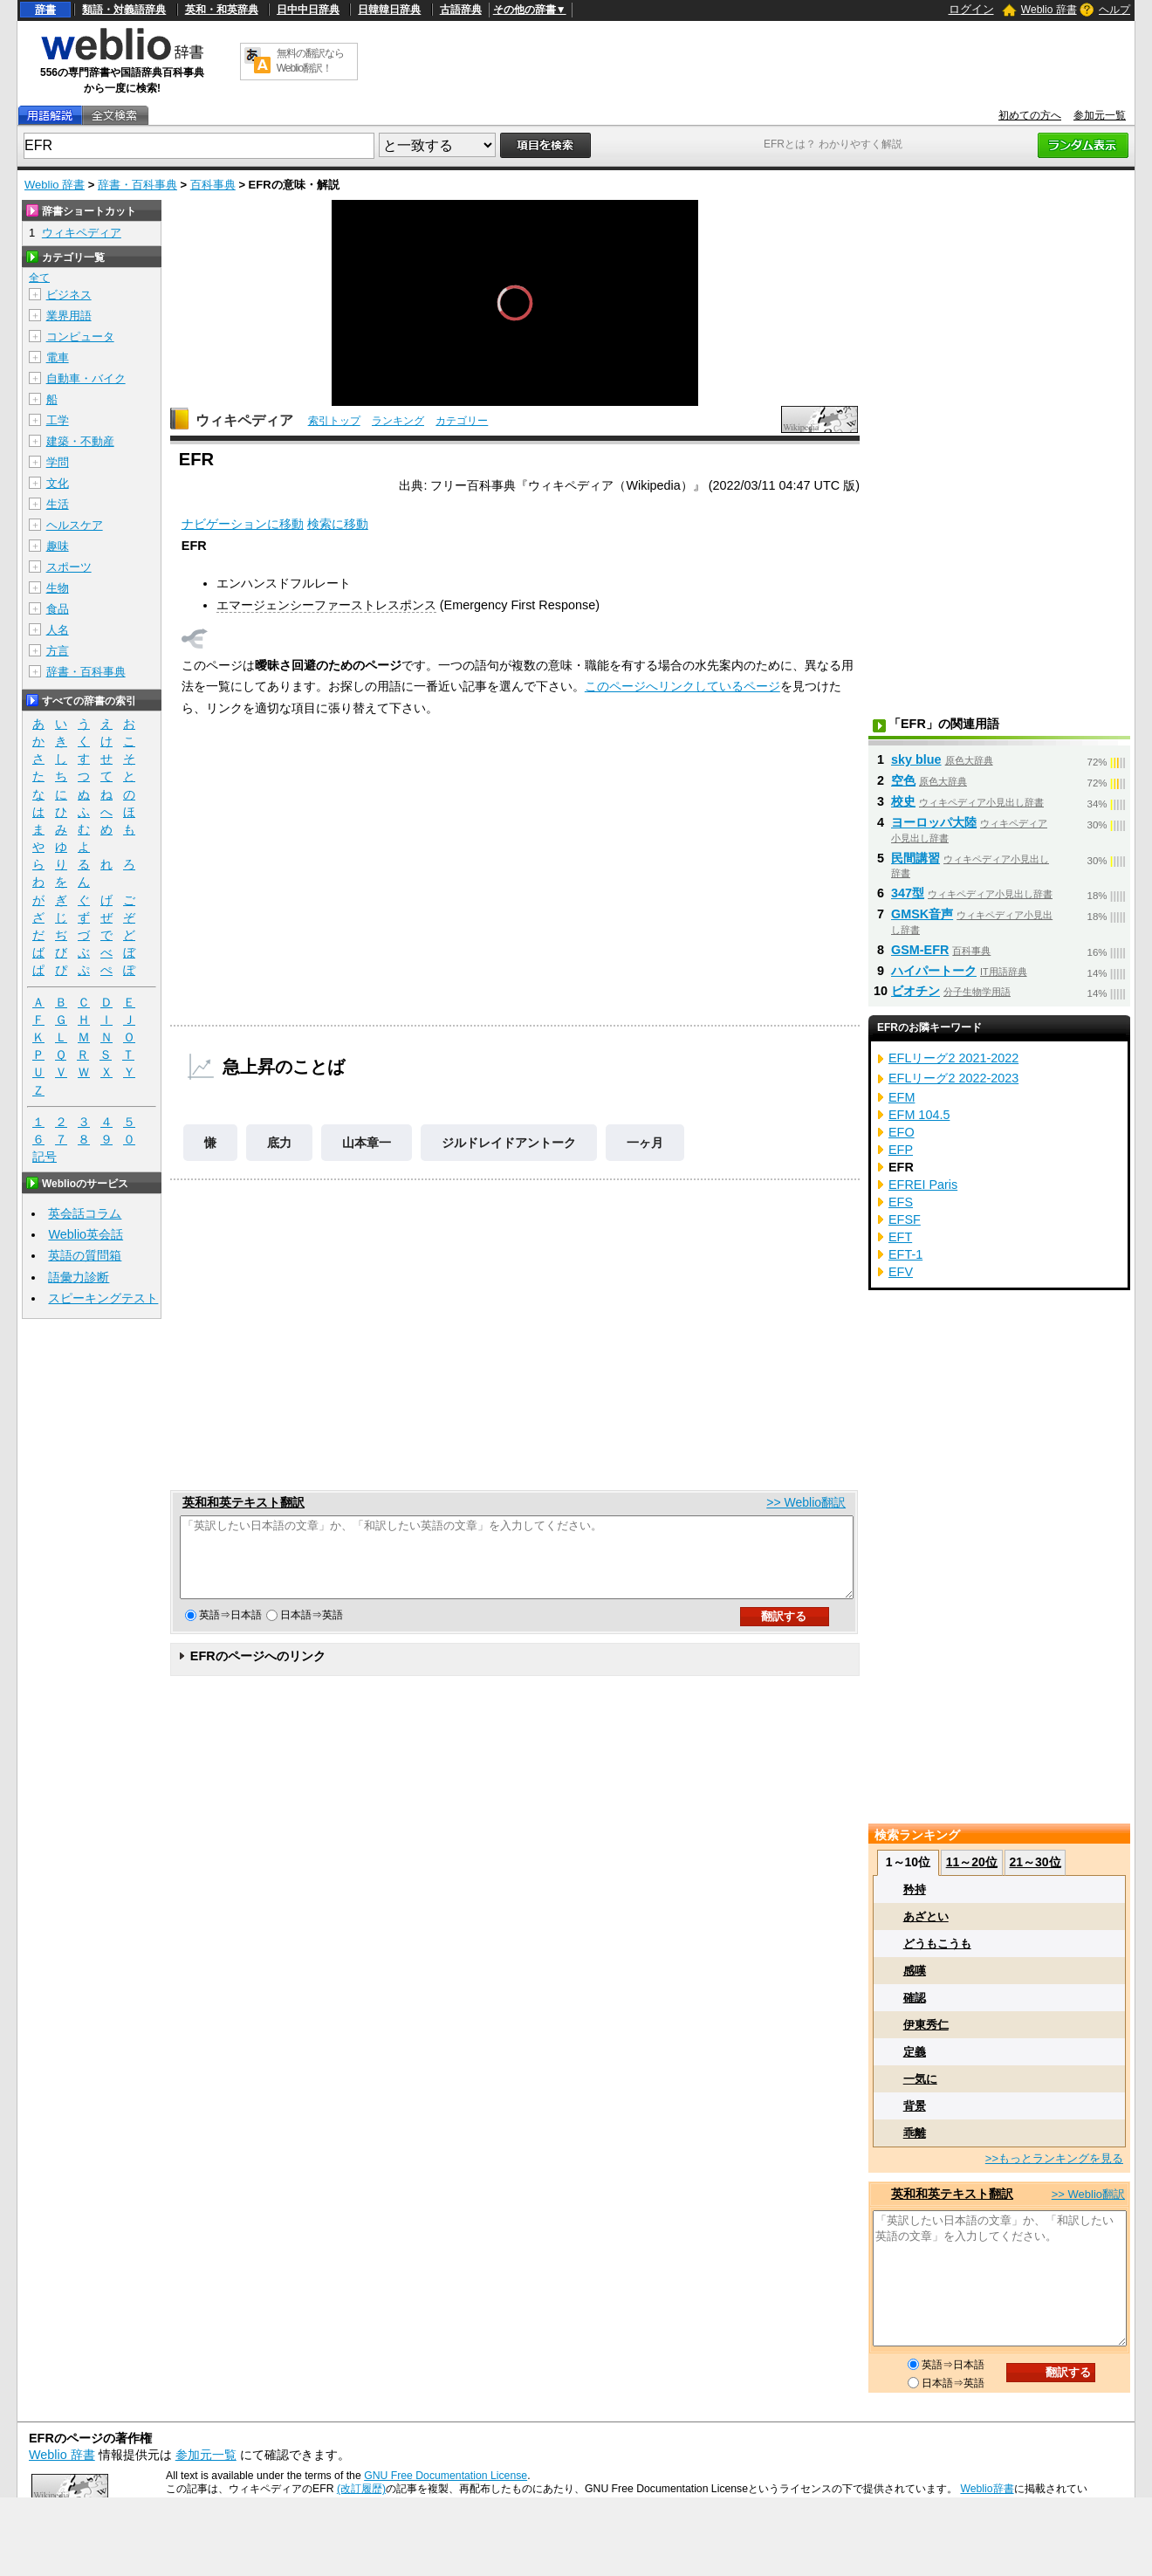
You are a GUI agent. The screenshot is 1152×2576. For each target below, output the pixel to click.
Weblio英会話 (85, 1234)
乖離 (914, 2133)
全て (39, 277)
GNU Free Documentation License (445, 2476)
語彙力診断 (78, 1277)
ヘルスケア (74, 525)
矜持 (914, 1889)
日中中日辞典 (308, 9)
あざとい (926, 1916)
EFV (900, 1272)
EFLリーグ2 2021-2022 (953, 1058)
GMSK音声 (922, 914)
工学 (57, 420)
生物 (57, 587)
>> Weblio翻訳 (806, 1502)
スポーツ (69, 567)
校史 (903, 801)
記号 (44, 1157)
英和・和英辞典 (221, 9)
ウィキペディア (244, 420)
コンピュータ (80, 336)
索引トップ (334, 421)
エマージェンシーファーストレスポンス (326, 605)
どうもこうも (937, 1943)
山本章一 (366, 1143)
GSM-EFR (920, 950)
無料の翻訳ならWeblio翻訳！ (310, 60)
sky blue (916, 759)
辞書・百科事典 (137, 184)
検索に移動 (337, 524)
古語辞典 (461, 9)
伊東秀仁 (926, 2024)
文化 (57, 483)
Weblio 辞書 (1049, 9)
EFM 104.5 (919, 1115)
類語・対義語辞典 (124, 9)
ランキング (398, 421)
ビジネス (69, 294)
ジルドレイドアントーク (509, 1143)
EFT (900, 1237)
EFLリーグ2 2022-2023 (953, 1078)
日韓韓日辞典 (389, 9)
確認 (914, 1997)
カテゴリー (461, 421)
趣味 (57, 546)
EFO (901, 1132)
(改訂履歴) (361, 2489)
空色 (903, 780)
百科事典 (213, 184)
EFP (900, 1150)
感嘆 (914, 1970)
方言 (57, 650)
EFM (901, 1097)
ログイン (971, 9)
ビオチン (915, 991)
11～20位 (972, 1862)
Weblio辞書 (986, 2489)
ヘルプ (1114, 9)
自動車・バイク (86, 378)
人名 (57, 629)
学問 (57, 462)
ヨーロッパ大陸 (934, 822)
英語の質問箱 (84, 1255)
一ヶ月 (645, 1143)
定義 (914, 2051)
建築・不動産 (80, 441)
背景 (914, 2105)
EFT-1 (905, 1254)
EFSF (904, 1219)
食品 (57, 608)
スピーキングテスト (103, 1298)
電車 (57, 357)
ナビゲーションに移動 (243, 524)
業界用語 (69, 315)
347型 (907, 893)
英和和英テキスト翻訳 (243, 1502)
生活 (57, 504)
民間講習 (915, 858)
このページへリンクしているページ (682, 686)
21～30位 (1034, 1862)
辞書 (45, 9)
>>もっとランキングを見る (1054, 2158)
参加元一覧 (1099, 115)
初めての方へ (1029, 115)
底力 (279, 1143)
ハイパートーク (934, 971)
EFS (900, 1202)
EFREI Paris (922, 1185)
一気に (920, 2078)
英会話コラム (84, 1213)
